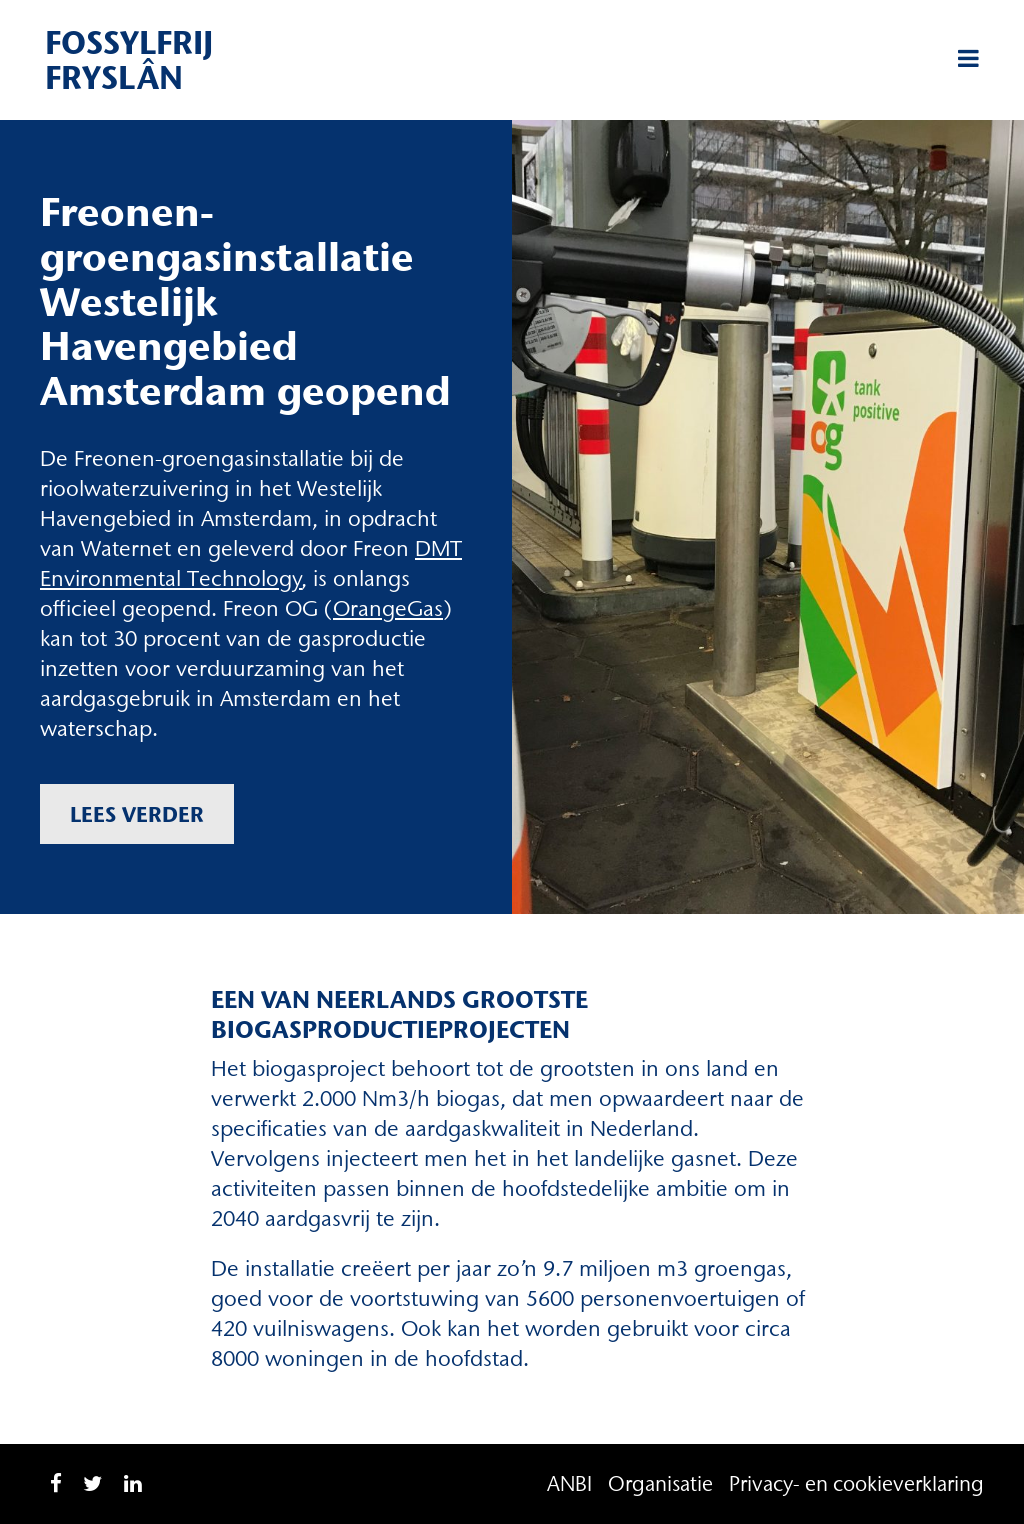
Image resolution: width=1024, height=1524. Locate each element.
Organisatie (660, 1483)
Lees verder (137, 814)
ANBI (569, 1483)
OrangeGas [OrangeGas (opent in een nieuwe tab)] (388, 608)
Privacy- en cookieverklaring (856, 1483)
